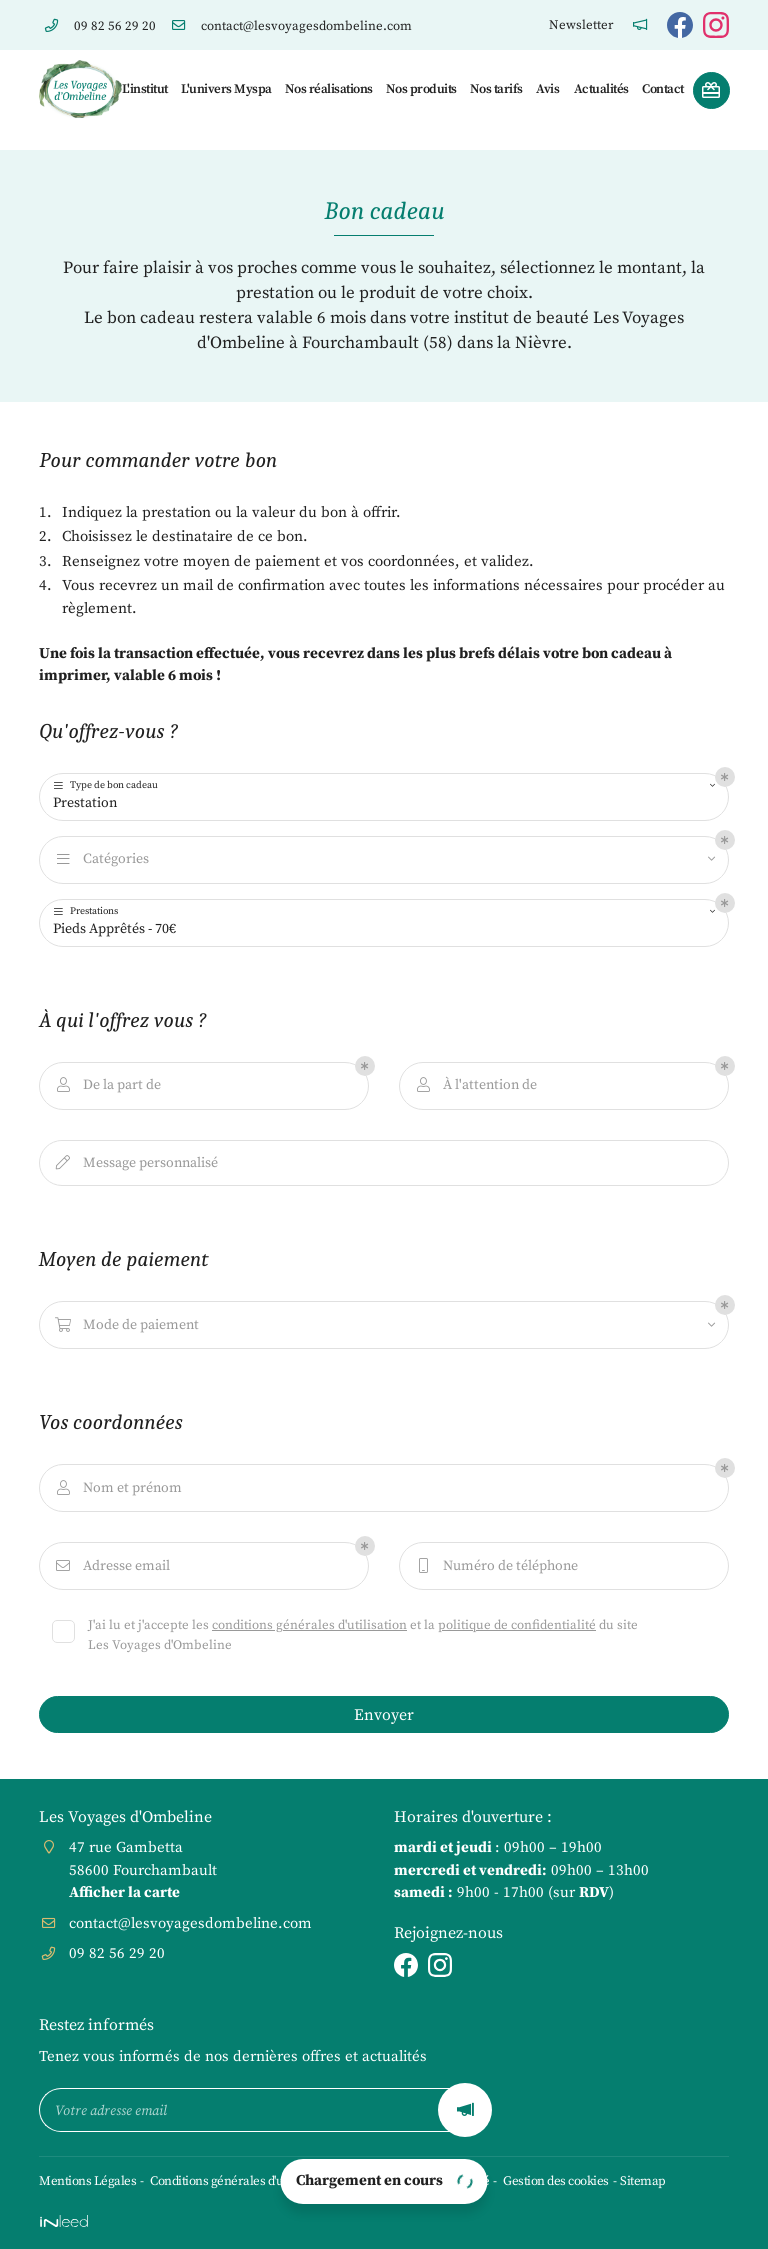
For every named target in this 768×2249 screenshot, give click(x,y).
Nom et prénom (117, 1488)
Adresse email (111, 1566)
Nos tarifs (496, 89)
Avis (547, 89)
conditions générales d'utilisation (309, 1625)
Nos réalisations (328, 89)
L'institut (144, 89)
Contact (662, 89)
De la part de (107, 1085)
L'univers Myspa (225, 89)
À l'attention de (475, 1085)
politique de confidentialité (517, 1625)
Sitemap (643, 2181)
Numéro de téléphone (495, 1566)
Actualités (601, 89)
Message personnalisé (135, 1163)
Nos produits (420, 89)
